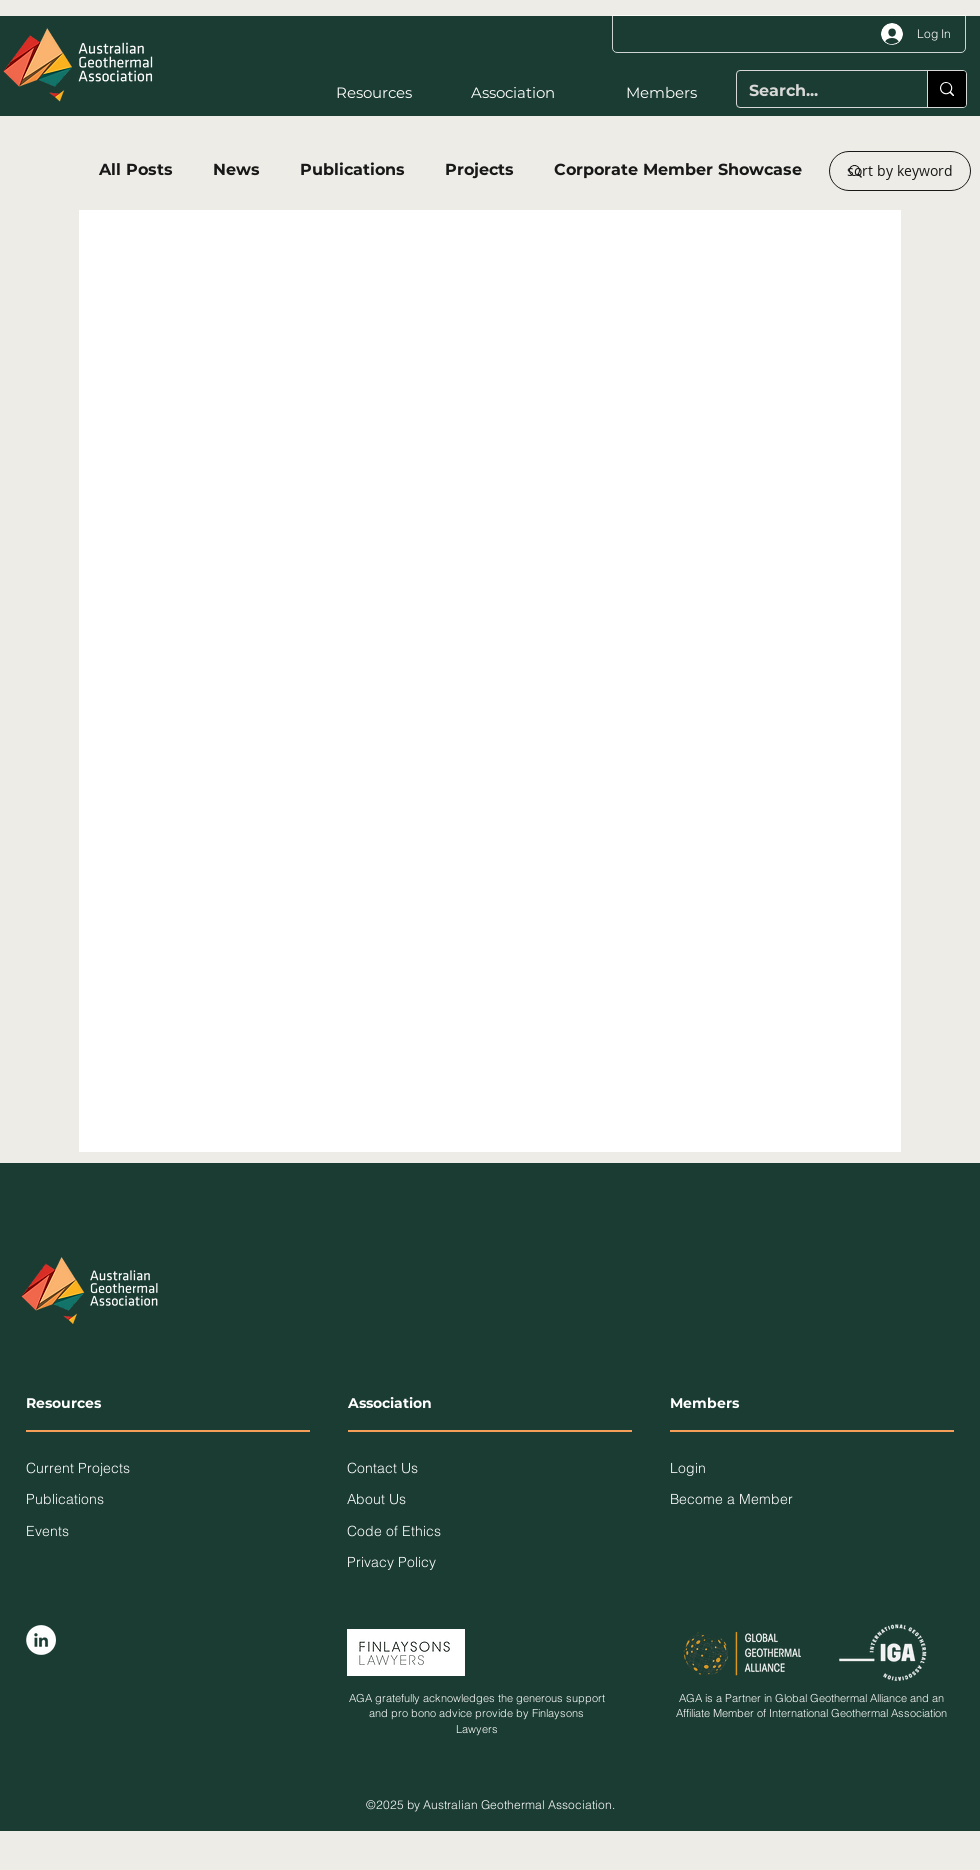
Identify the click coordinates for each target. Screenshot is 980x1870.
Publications (352, 169)
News (236, 169)
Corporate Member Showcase (678, 169)
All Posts (136, 169)
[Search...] (817, 91)
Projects (479, 169)
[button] (355, 93)
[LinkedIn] (41, 1640)
